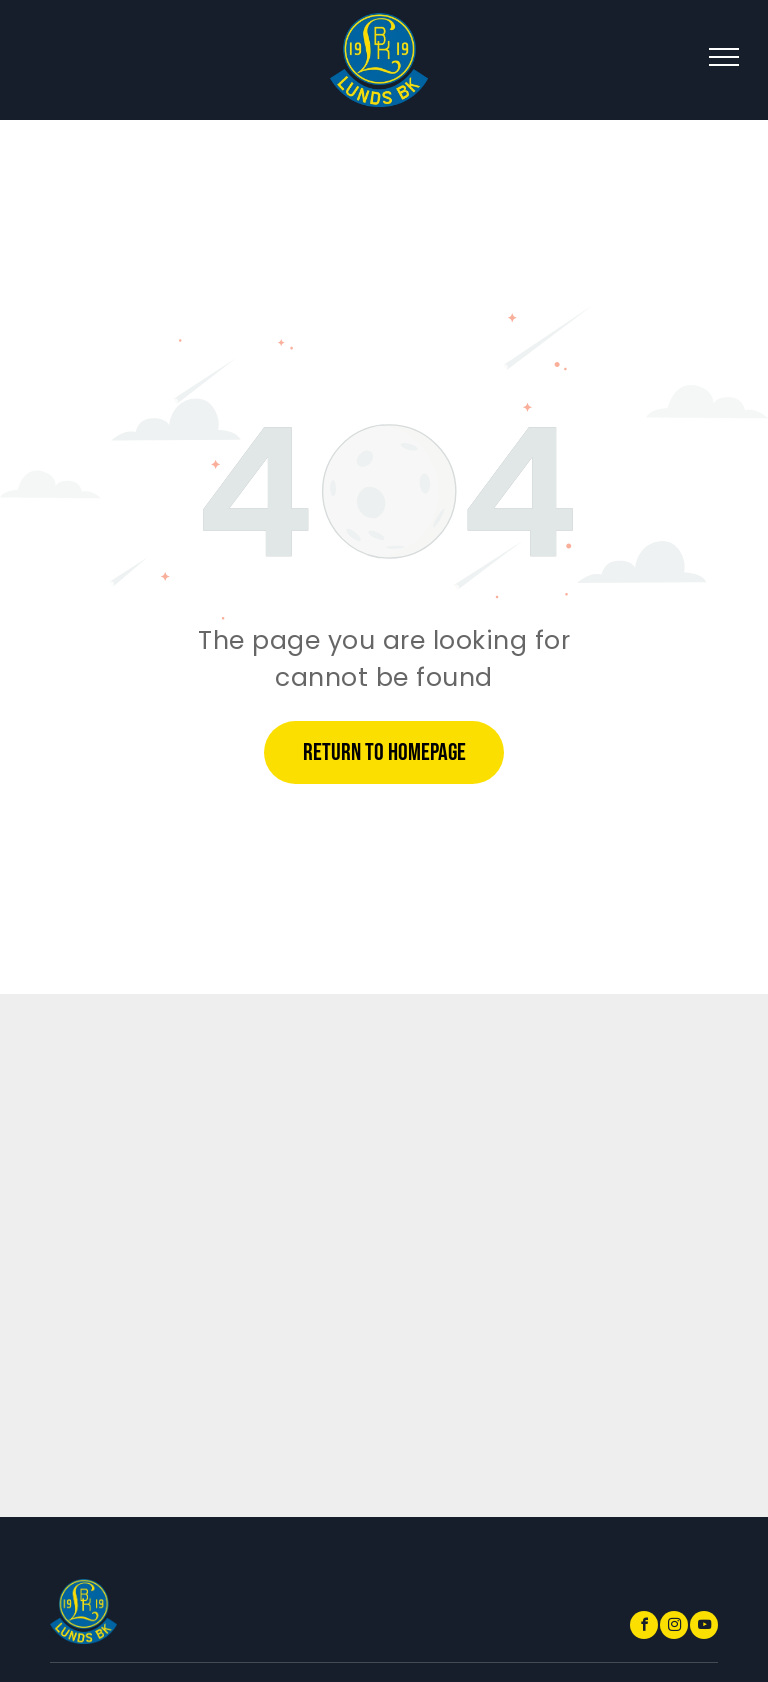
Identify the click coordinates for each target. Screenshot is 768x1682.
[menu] (724, 57)
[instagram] (674, 1627)
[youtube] (704, 1627)
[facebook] (644, 1627)
